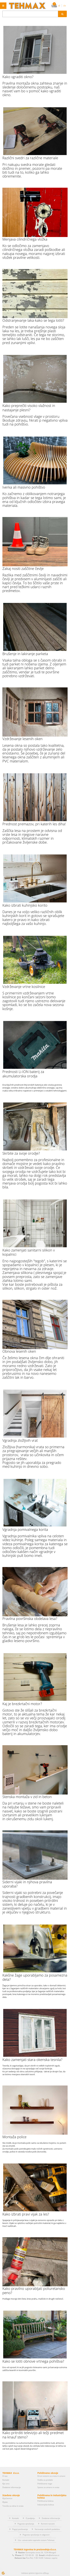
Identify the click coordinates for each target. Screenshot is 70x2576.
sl (59, 5)
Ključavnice (7, 2498)
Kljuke (5, 2502)
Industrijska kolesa (45, 2504)
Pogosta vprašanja (26, 2523)
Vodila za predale (45, 2480)
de (64, 5)
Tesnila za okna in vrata (12, 2506)
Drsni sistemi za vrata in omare (51, 2476)
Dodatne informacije (11, 2487)
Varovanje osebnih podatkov (47, 2529)
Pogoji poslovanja (20, 2529)
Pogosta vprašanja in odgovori (36, 2534)
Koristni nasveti (48, 2523)
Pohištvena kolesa (45, 2501)
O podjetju (30, 2518)
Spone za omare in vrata (48, 2487)
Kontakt (5, 2480)
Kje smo (5, 2483)
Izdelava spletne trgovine (31, 2573)
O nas (5, 2476)
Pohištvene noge (44, 2483)
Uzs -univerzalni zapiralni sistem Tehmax (36, 2540)
